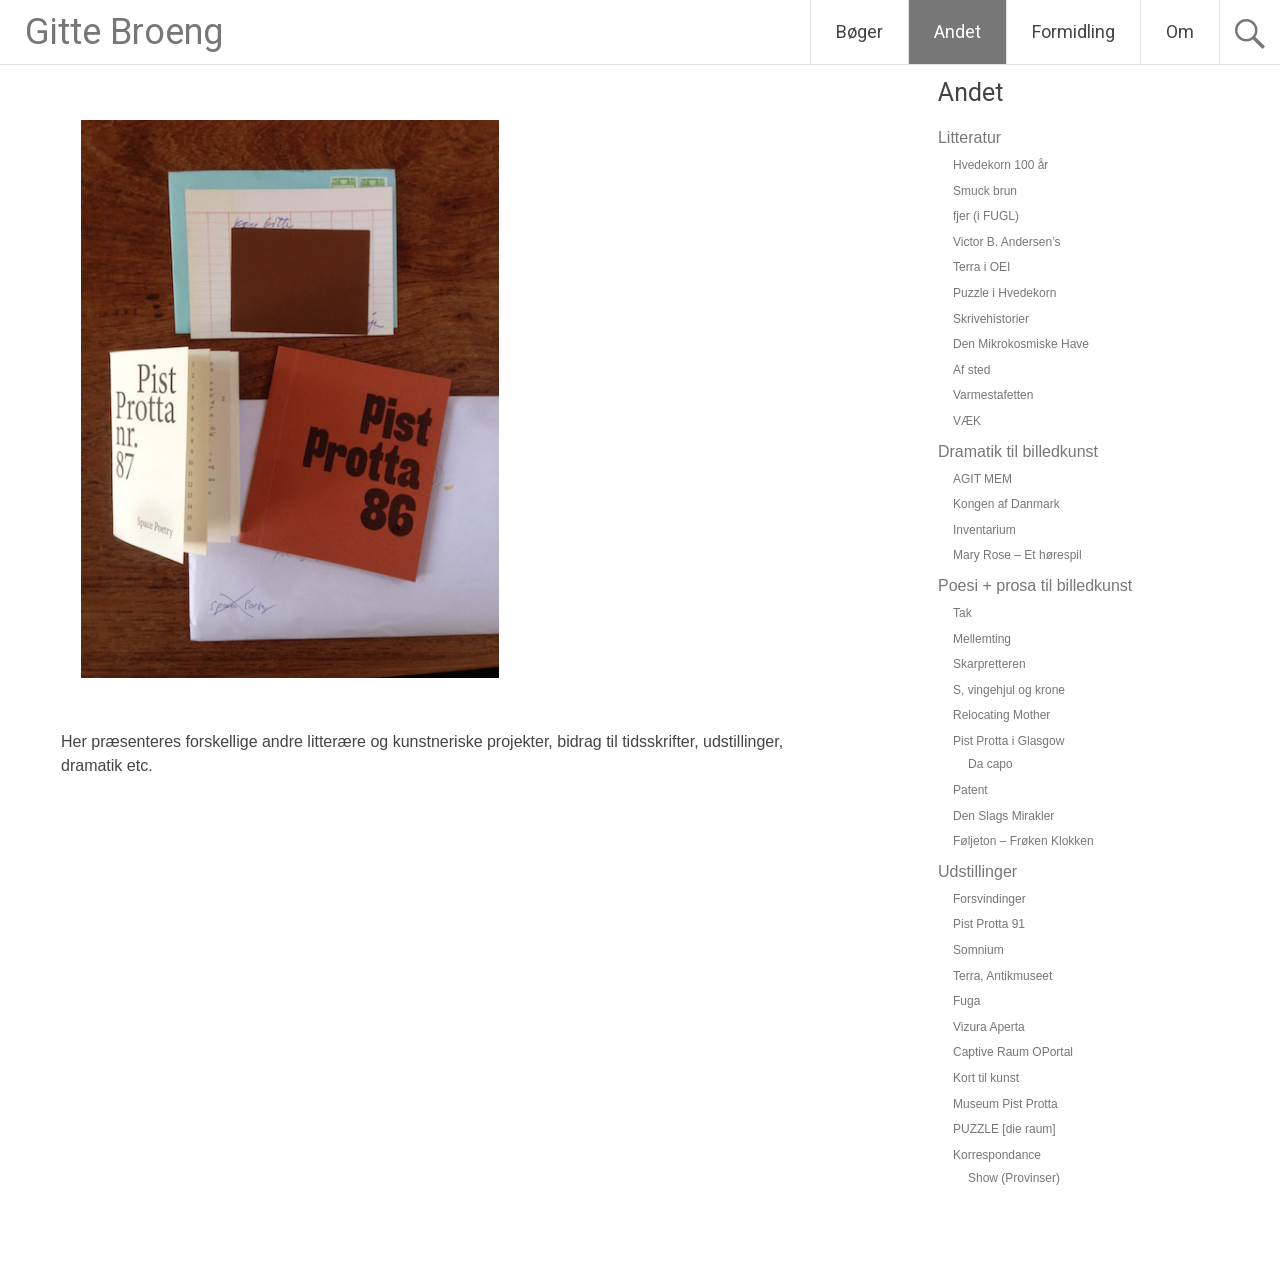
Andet (957, 31)
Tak (962, 613)
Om (1180, 31)
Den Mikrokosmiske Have (1021, 344)
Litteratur (969, 137)
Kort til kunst (986, 1078)
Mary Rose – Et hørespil (1017, 555)
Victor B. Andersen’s (1007, 242)
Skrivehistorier (991, 319)
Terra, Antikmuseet (1002, 976)
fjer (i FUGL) (986, 216)
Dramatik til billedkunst (1018, 451)
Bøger (859, 31)
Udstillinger (977, 871)
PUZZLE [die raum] (1004, 1129)
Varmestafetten (993, 395)
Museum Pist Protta (1005, 1104)
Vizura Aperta (989, 1027)
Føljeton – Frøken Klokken (1023, 841)
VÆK (967, 421)
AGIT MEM (982, 479)
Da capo (990, 764)
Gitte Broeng (124, 32)
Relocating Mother (1001, 715)
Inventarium (984, 530)
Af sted (971, 370)
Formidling (1073, 31)
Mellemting (982, 639)
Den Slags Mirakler (1003, 816)
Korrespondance (997, 1155)
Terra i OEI (981, 267)
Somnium (978, 950)
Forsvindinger (989, 899)
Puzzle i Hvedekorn (1004, 293)
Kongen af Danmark (1006, 504)
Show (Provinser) (1014, 1178)
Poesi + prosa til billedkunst (1035, 585)
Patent (970, 790)
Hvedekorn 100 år (1000, 165)
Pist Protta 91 (989, 924)
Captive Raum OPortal (1013, 1052)
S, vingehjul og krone (1009, 690)
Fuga (966, 1001)
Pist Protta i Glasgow (1008, 741)
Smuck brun (985, 191)
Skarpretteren (989, 664)
